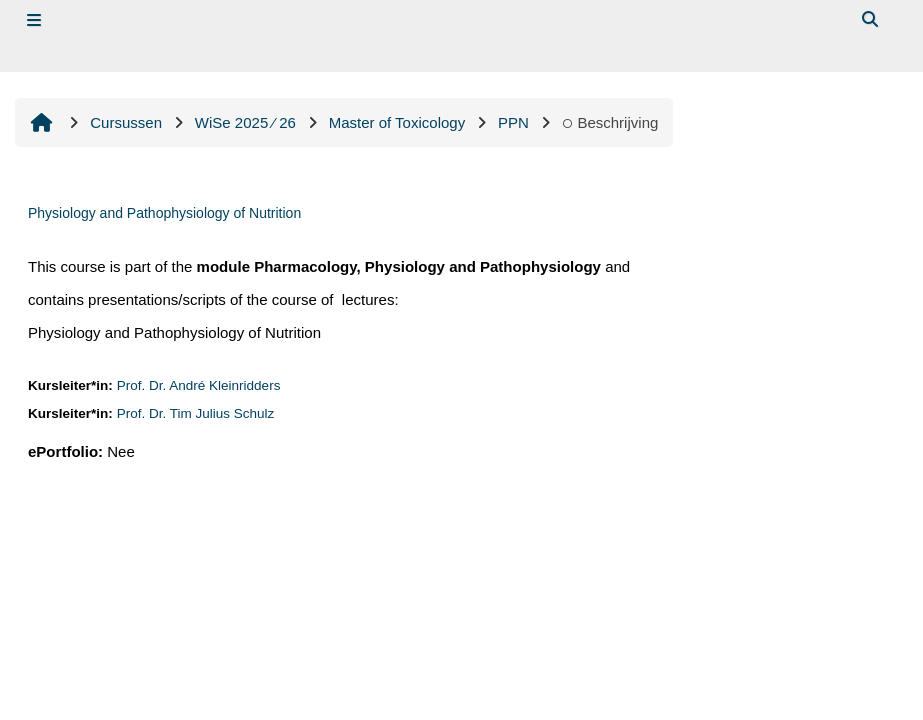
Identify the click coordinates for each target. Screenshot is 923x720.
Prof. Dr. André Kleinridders (199, 385)
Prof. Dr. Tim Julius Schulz (196, 413)
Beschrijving (610, 122)
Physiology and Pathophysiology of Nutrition (164, 213)
